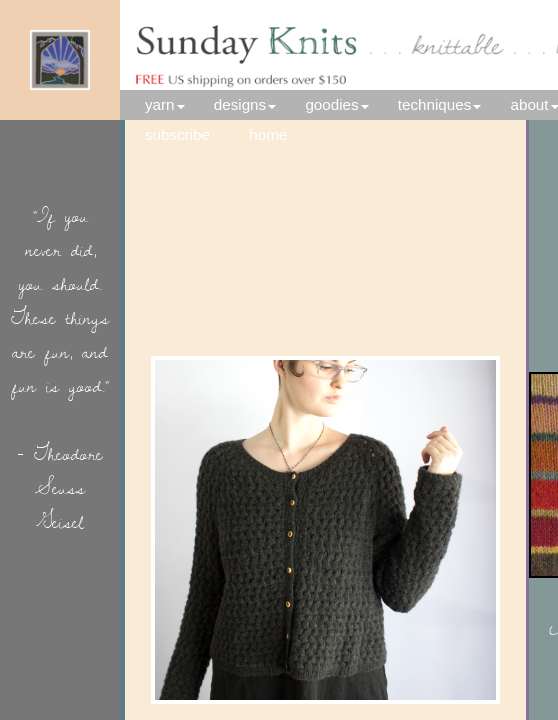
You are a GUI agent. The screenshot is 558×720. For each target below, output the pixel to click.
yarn (160, 104)
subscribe (177, 134)
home (280, 134)
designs (240, 104)
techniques (434, 104)
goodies (331, 104)
